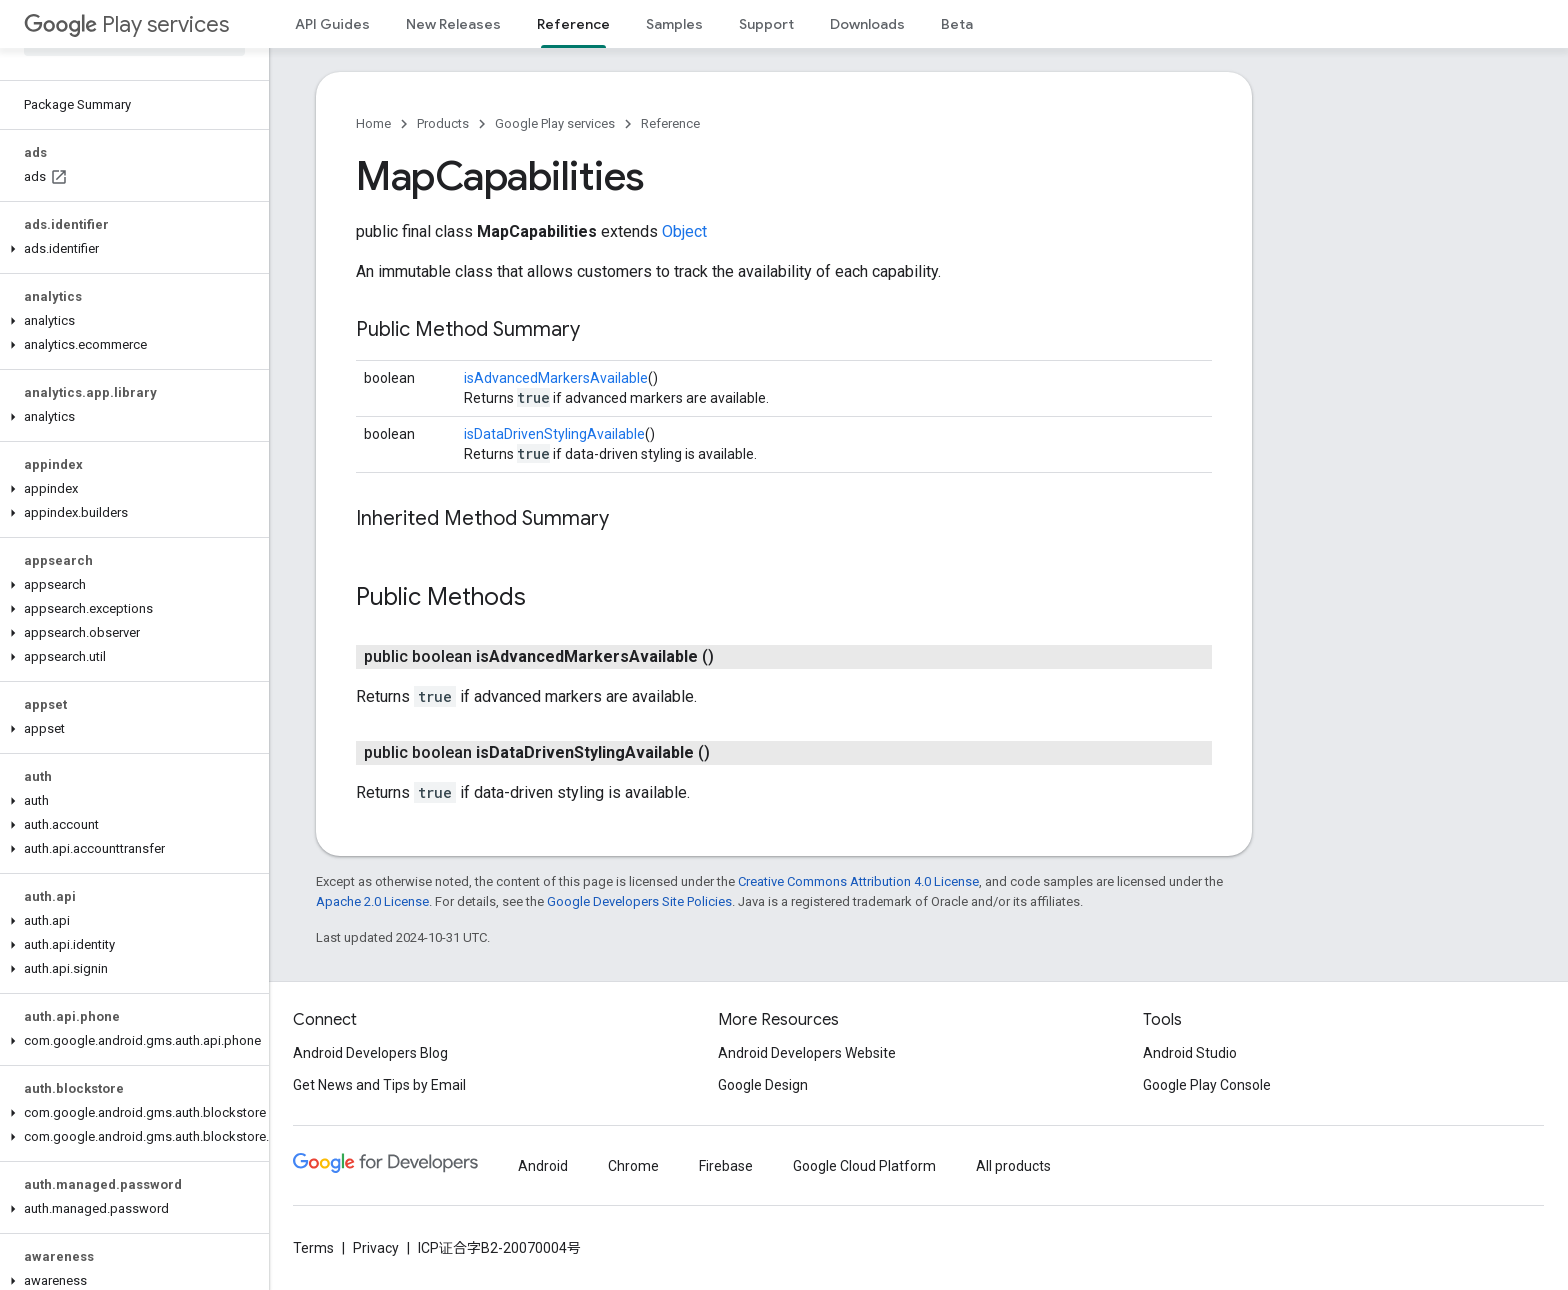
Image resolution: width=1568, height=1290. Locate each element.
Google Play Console (1207, 1085)
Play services (126, 24)
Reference (670, 123)
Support (766, 24)
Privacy (376, 1248)
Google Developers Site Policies (639, 901)
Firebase (726, 1166)
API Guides (332, 24)
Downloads (867, 24)
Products (443, 123)
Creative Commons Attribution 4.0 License (858, 881)
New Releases (453, 24)
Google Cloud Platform (864, 1166)
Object (684, 231)
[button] (130, 249)
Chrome (633, 1166)
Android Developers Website (807, 1053)
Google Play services (555, 123)
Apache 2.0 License (372, 901)
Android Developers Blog (370, 1053)
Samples (674, 24)
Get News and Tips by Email (379, 1085)
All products (1013, 1166)
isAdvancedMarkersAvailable (556, 378)
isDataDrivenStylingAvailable (554, 434)
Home (373, 123)
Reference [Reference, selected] (573, 24)
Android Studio (1190, 1053)
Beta (957, 24)
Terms (313, 1248)
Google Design (763, 1085)
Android (543, 1166)
